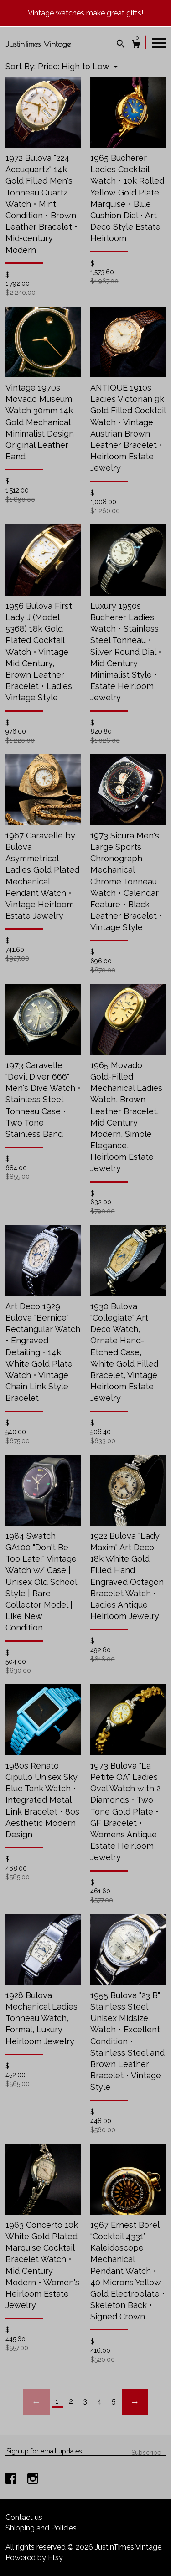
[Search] (120, 45)
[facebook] (11, 2479)
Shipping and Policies (41, 2528)
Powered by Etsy (34, 2557)
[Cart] (136, 45)
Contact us (23, 2517)
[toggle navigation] (159, 42)
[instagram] (32, 2479)
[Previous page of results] (36, 2402)
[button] (78, 66)
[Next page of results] (135, 2402)
